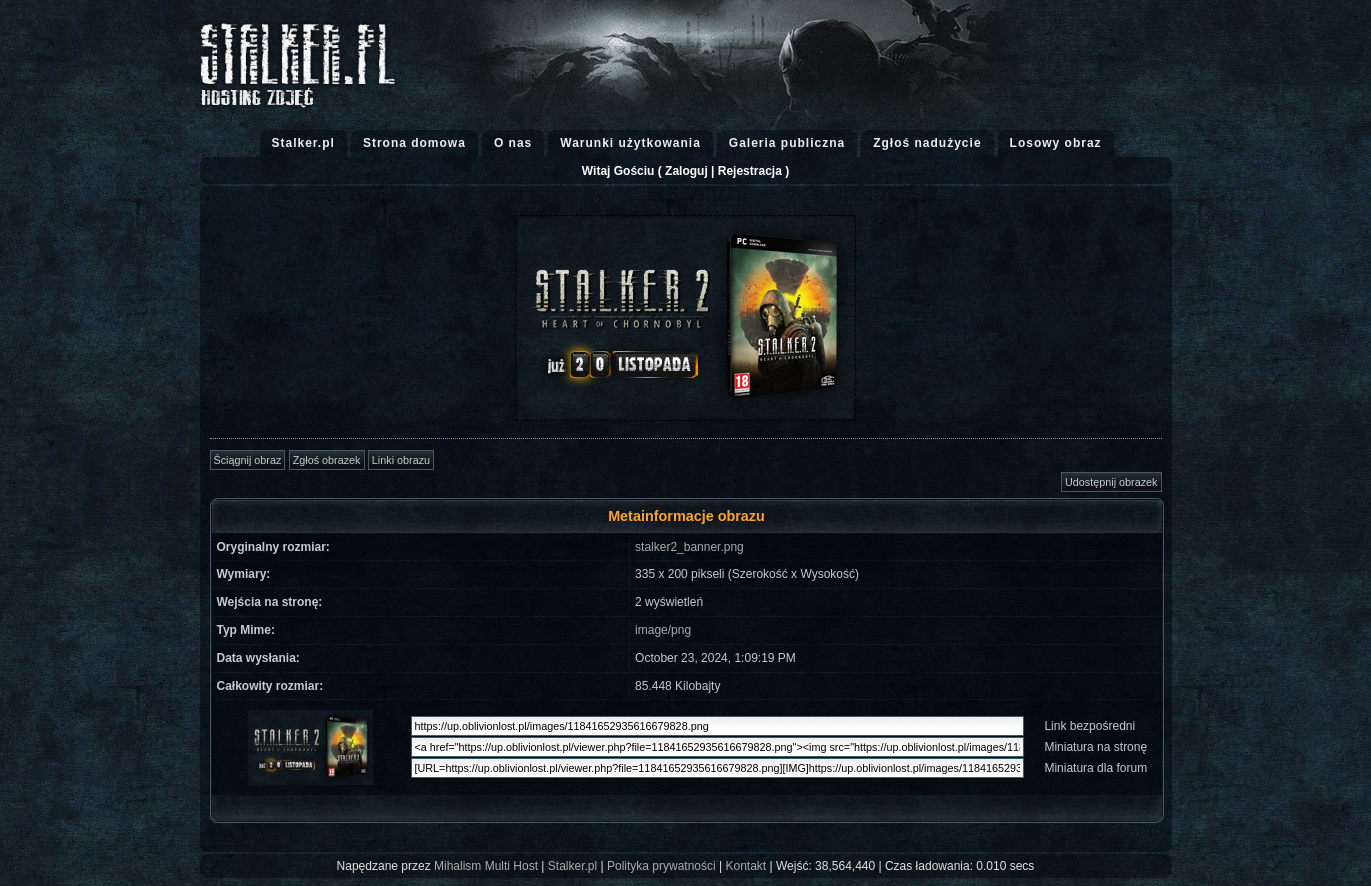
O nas (513, 143)
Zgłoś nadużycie (927, 143)
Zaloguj (686, 171)
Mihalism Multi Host (486, 866)
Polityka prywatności (661, 866)
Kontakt (746, 866)
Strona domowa (414, 143)
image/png (663, 630)
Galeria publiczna (787, 143)
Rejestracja (750, 171)
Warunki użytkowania (630, 143)
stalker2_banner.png (689, 547)
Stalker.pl (303, 143)
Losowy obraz (1056, 143)
